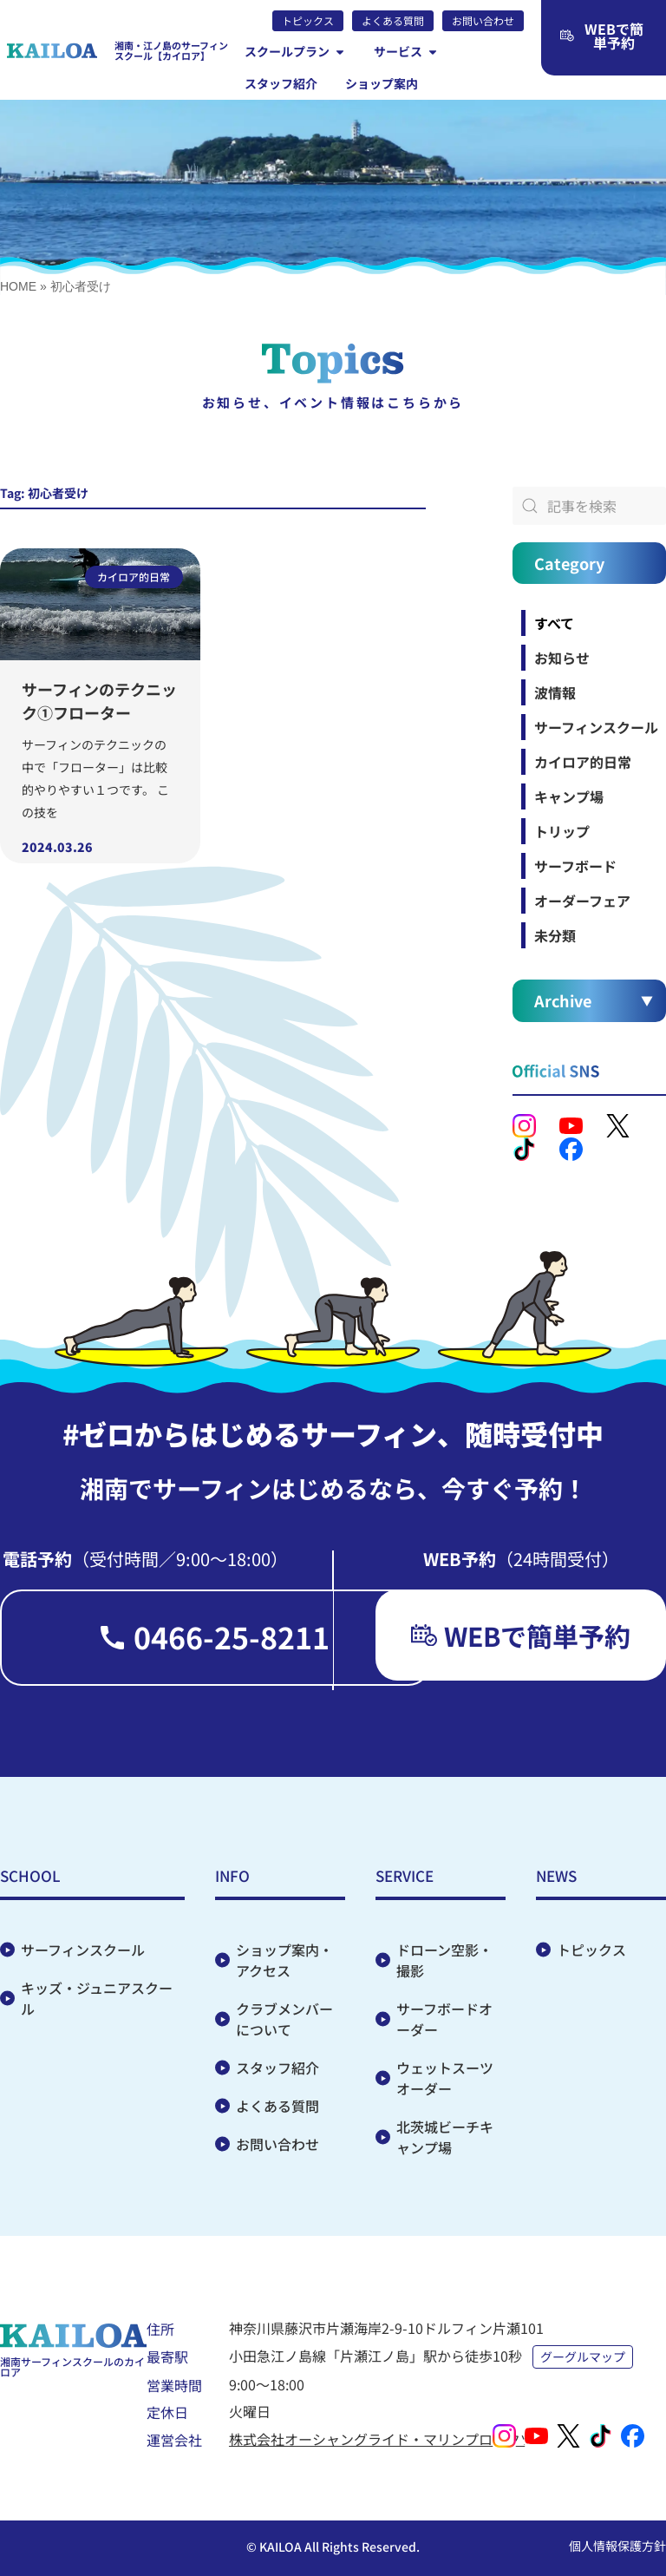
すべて (554, 623)
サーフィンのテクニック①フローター (99, 701)
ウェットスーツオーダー (444, 2078)
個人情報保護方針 (617, 2545)
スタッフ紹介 (277, 2067)
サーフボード (575, 865)
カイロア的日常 (582, 761)
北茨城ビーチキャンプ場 (444, 2137)
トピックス (591, 1949)
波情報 (555, 692)
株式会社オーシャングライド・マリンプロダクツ (381, 2439)
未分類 (555, 935)
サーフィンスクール (596, 727)
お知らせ (562, 657)
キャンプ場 (569, 796)
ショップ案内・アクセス (284, 1960)
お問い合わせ (277, 2144)
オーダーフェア (582, 900)
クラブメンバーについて (284, 2019)
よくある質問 (277, 2105)
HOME (18, 286)
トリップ (562, 831)
